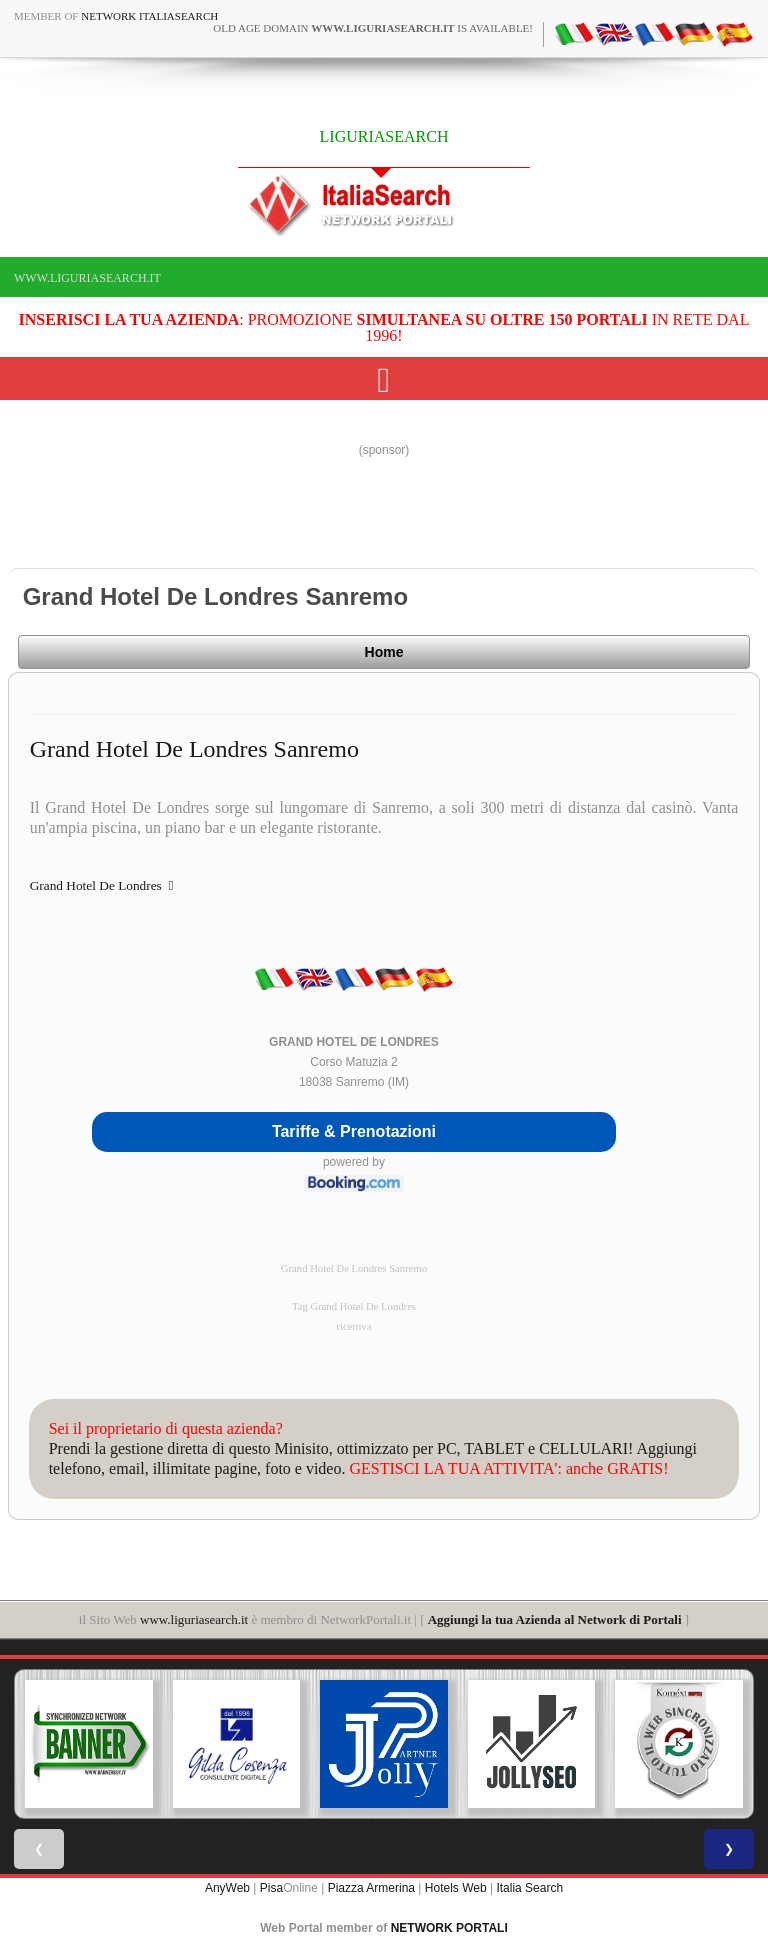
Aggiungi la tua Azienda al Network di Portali (555, 1619)
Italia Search (529, 1888)
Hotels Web (456, 1888)
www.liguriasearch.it (87, 278)
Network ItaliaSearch (149, 16)
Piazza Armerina (371, 1888)
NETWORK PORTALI (449, 1928)
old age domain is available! (373, 28)
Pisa (271, 1888)
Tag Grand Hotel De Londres (354, 1306)
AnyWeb (227, 1888)
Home (384, 652)
